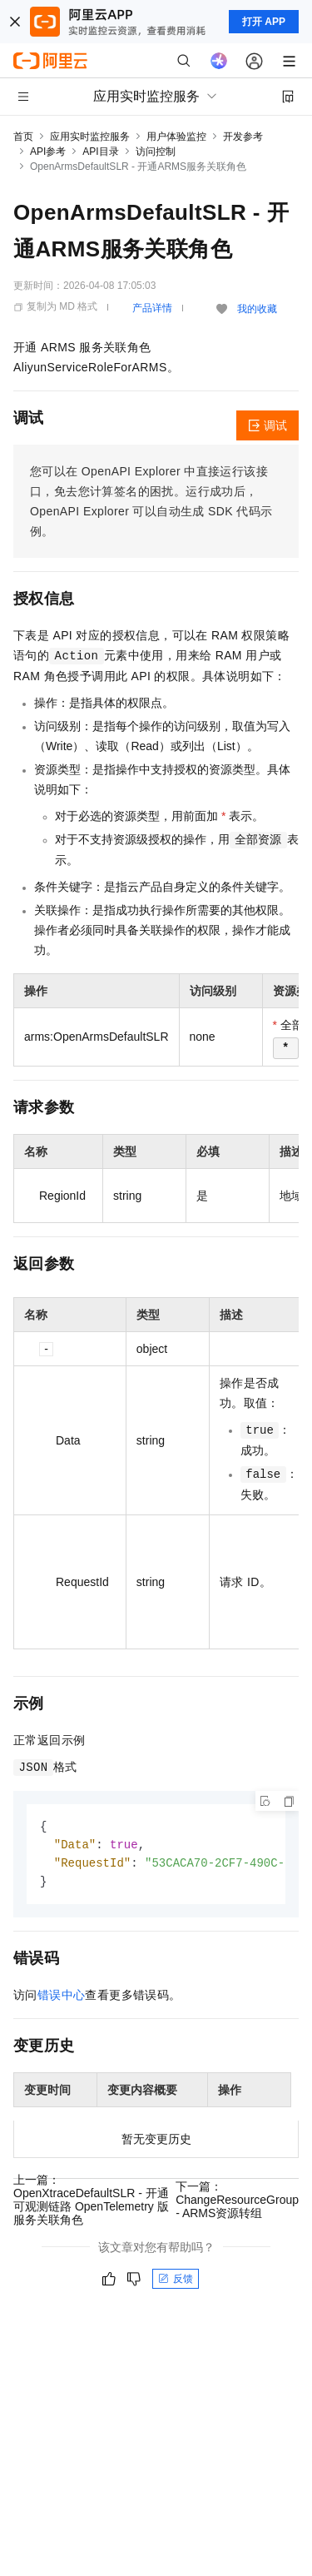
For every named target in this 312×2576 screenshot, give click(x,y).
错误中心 (61, 1998)
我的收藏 (257, 309)
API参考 (48, 151)
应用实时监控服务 (90, 136)
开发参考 (243, 136)
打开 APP (263, 21)
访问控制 (156, 151)
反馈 (175, 2282)
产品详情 (152, 308)
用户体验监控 (176, 136)
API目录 (100, 151)
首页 (23, 136)
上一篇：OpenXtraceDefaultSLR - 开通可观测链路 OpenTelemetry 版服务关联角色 (91, 2203)
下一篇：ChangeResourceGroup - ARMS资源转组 (237, 2203)
